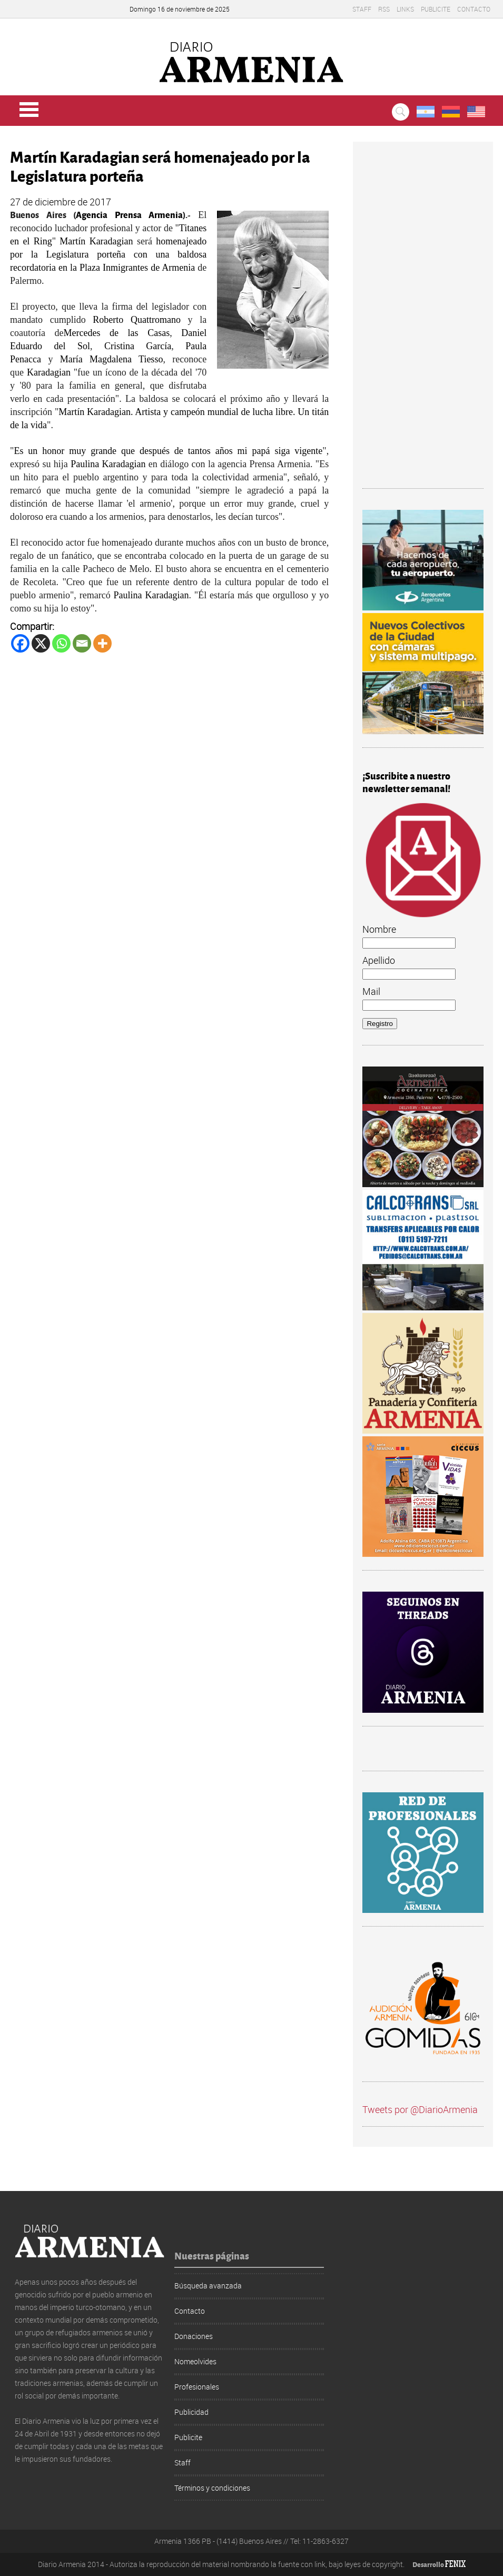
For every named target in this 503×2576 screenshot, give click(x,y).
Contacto (473, 9)
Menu (28, 109)
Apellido (378, 960)
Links (405, 9)
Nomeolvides (195, 2361)
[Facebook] (20, 643)
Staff (361, 9)
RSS (384, 9)
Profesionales (196, 2387)
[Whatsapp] (61, 643)
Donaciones (193, 2336)
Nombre (379, 929)
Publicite (435, 9)
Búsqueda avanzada (208, 2286)
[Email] (82, 643)
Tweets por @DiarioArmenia (420, 2109)
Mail (371, 991)
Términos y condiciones (212, 2488)
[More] (102, 643)
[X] (41, 643)
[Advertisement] (422, 320)
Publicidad (191, 2412)
